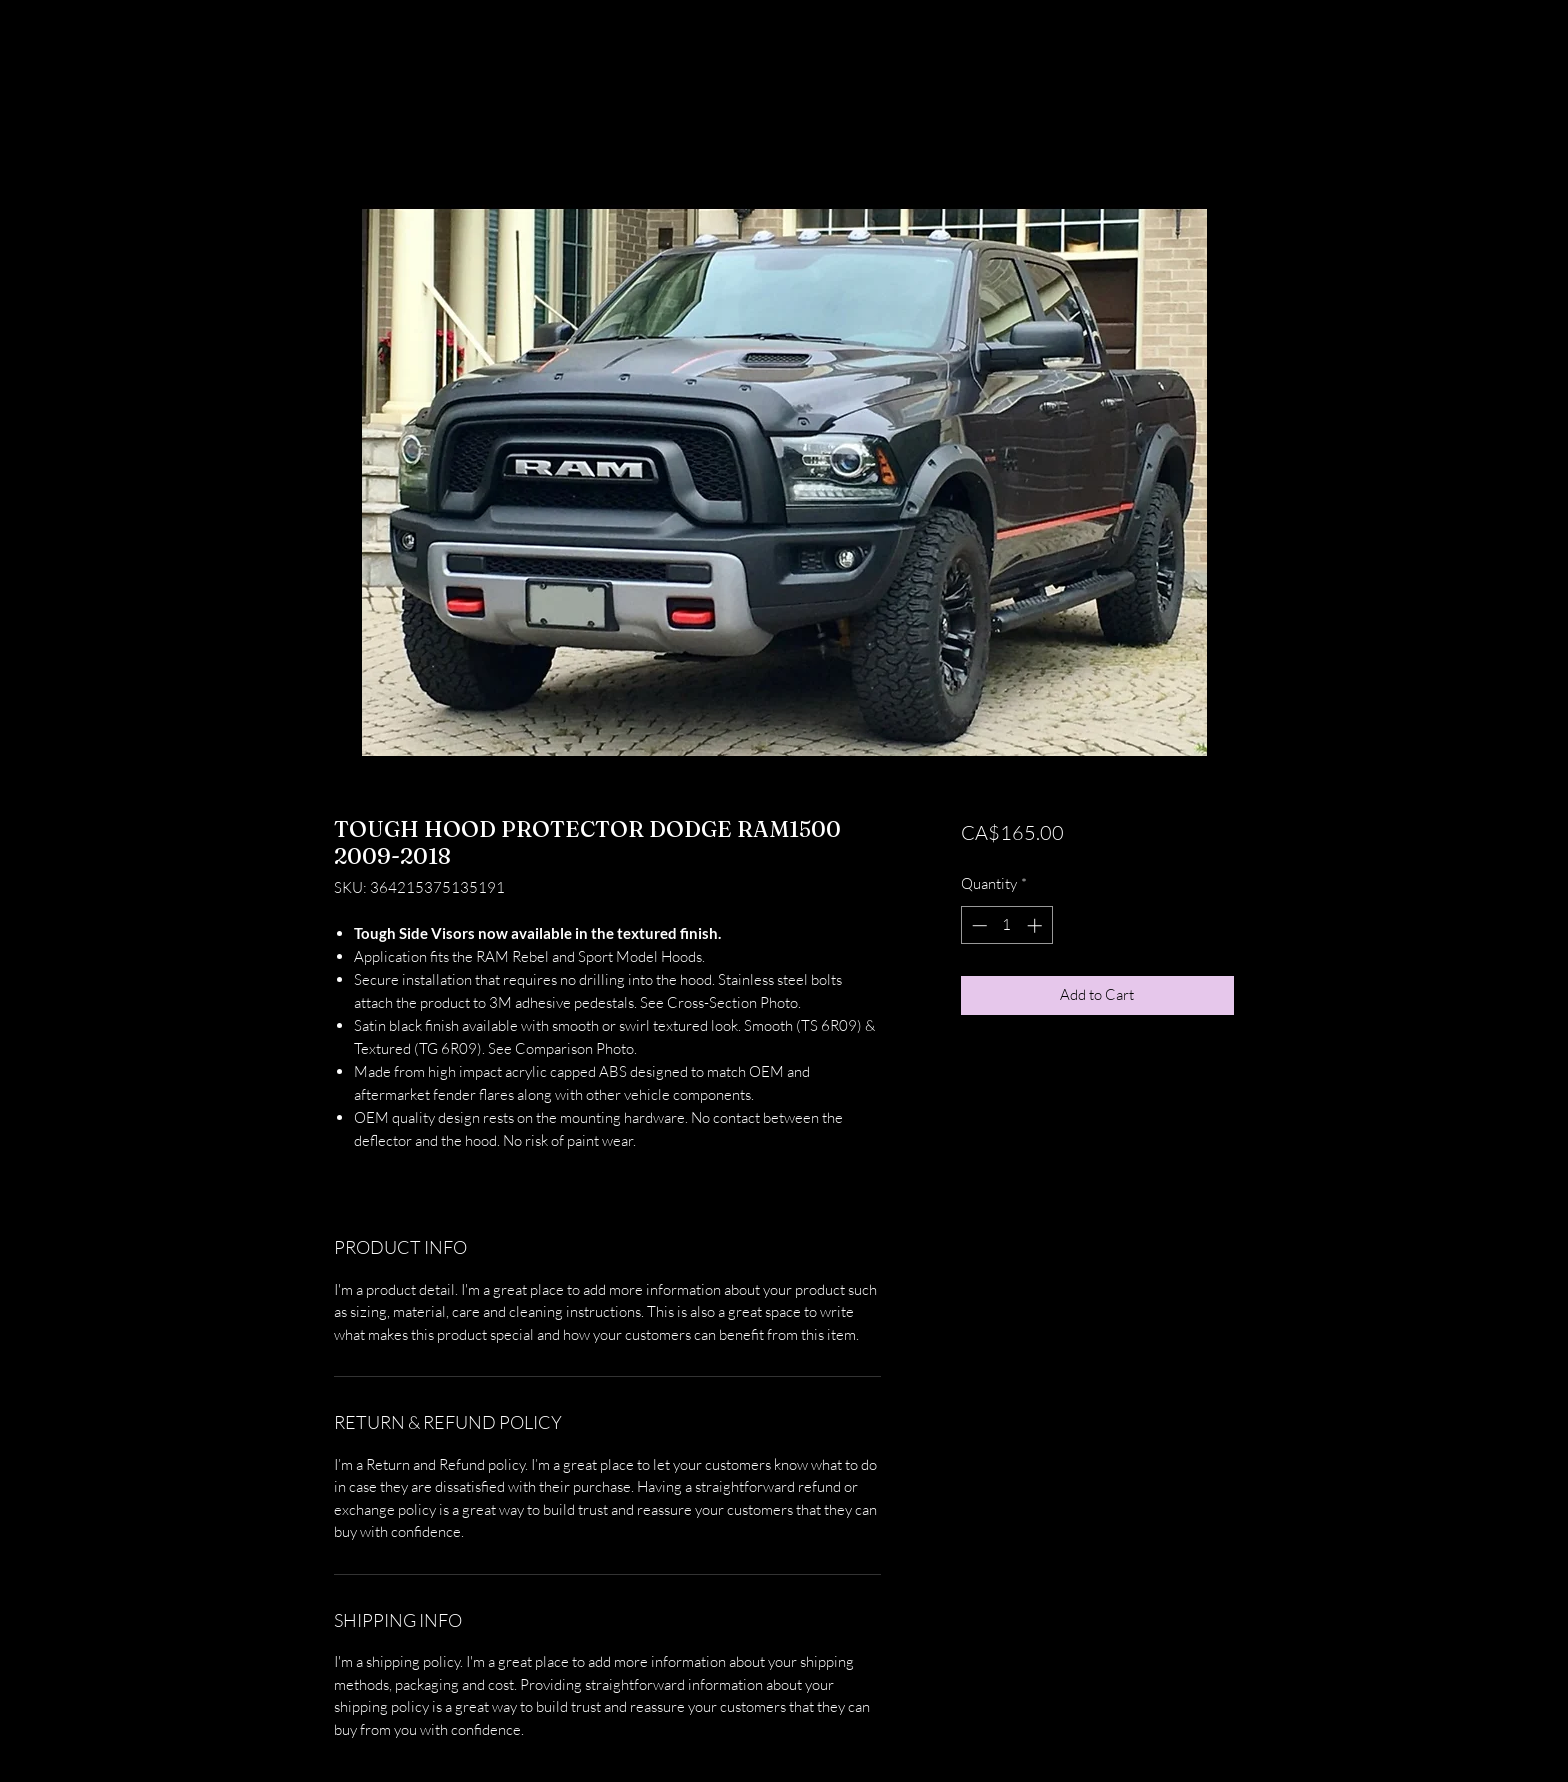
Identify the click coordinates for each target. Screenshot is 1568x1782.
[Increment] (1036, 925)
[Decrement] (977, 925)
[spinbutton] (1006, 925)
